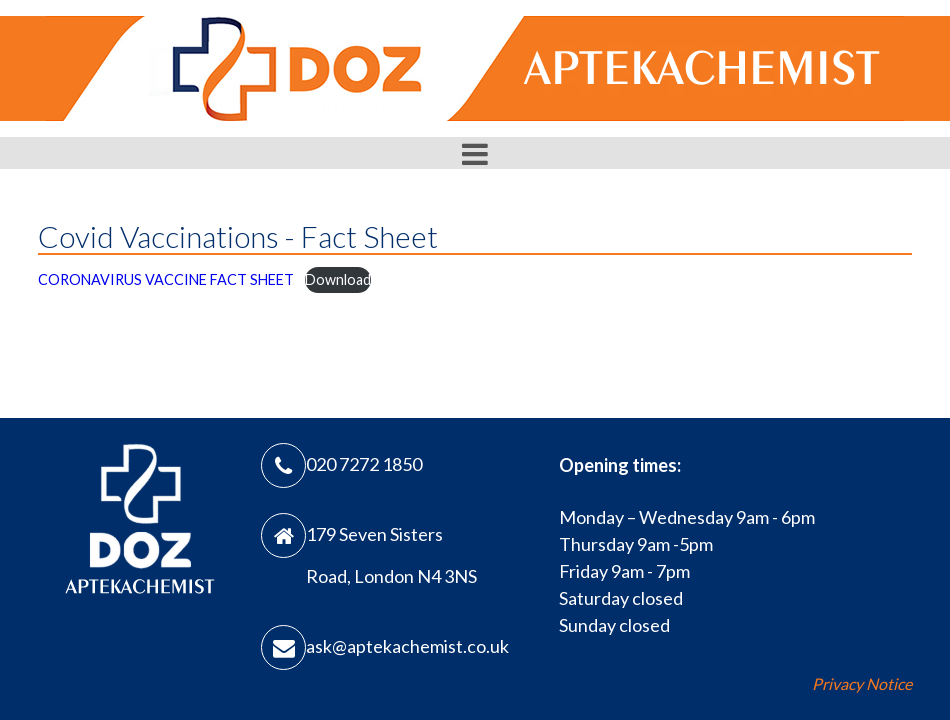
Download (338, 279)
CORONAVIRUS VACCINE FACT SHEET (166, 279)
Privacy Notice (862, 683)
